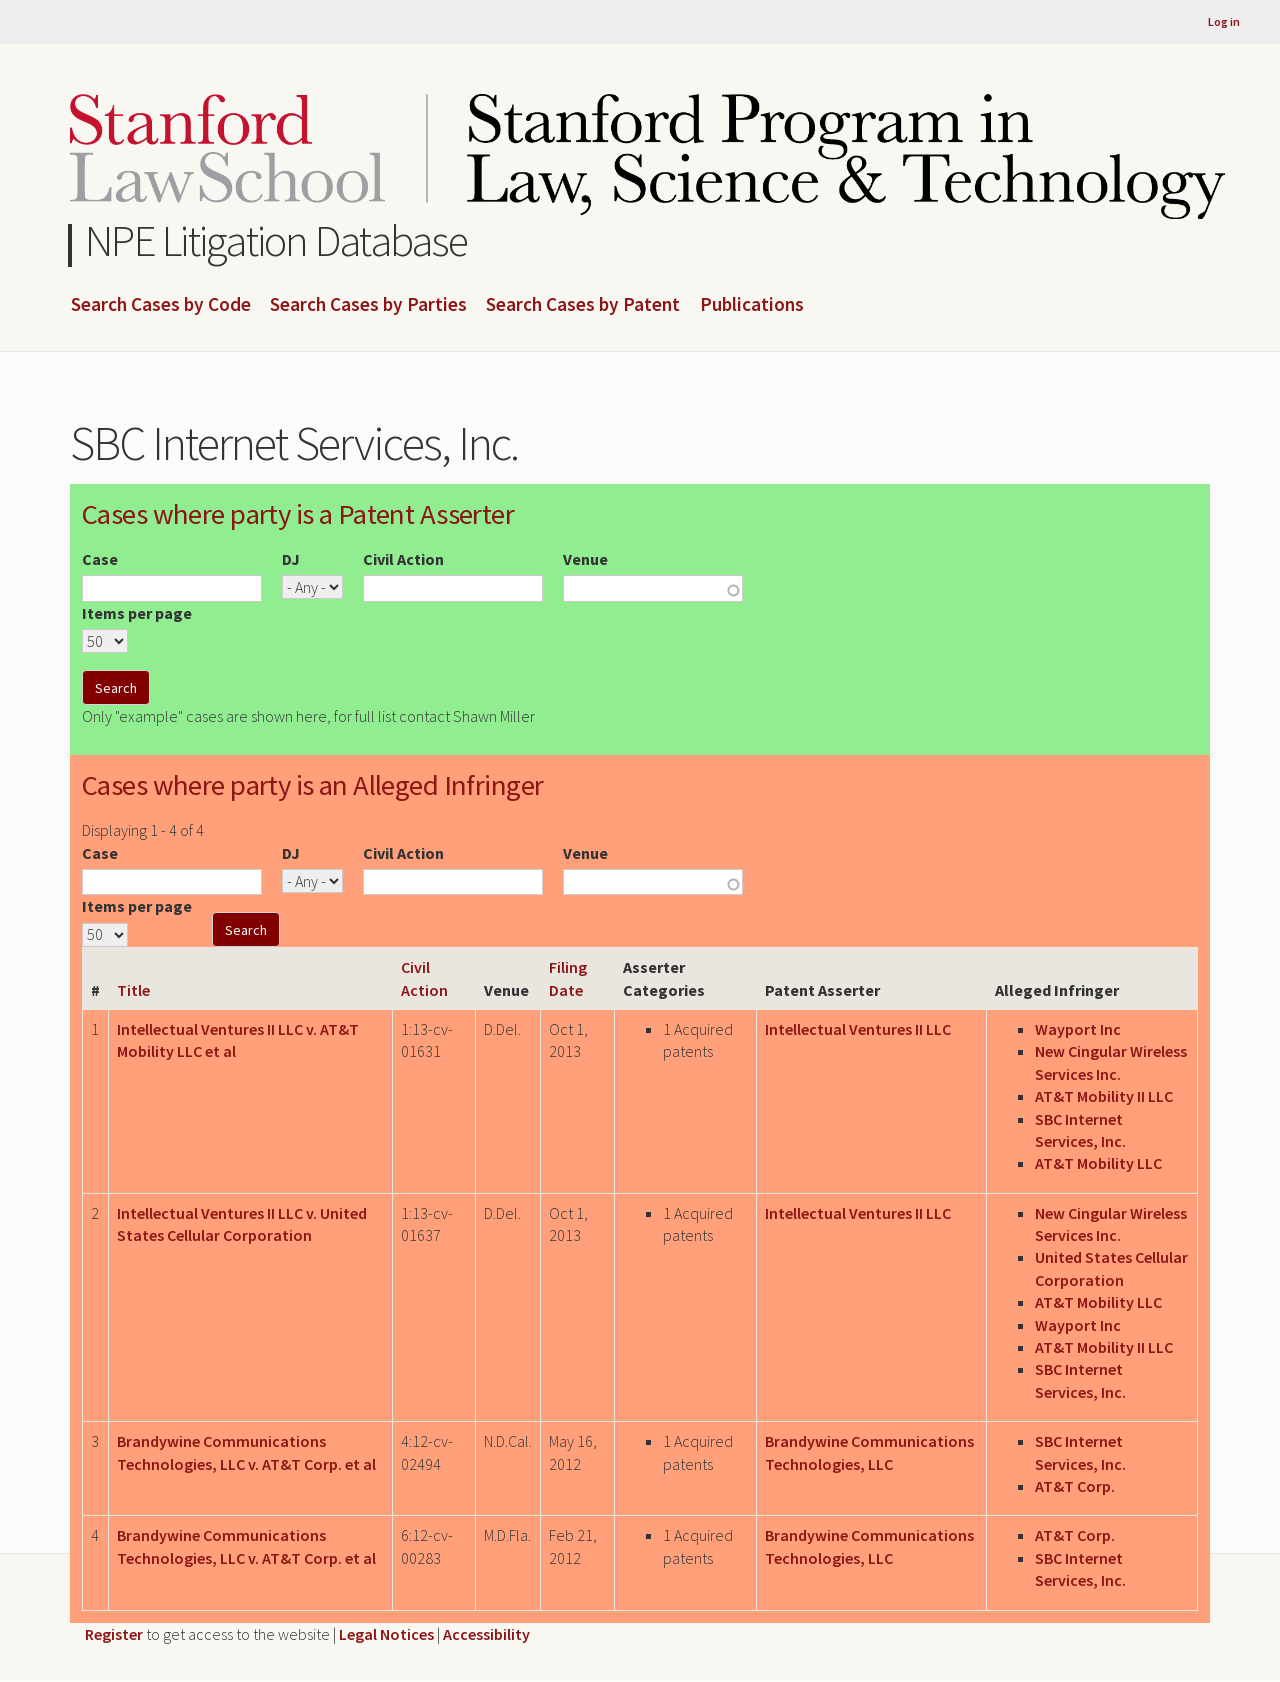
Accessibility (486, 1634)
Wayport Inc (1078, 1029)
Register (114, 1634)
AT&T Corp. (1075, 1486)
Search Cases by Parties (368, 305)
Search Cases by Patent (583, 305)
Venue (585, 559)
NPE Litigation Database (276, 240)
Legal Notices (386, 1634)
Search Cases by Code (161, 305)
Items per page (137, 613)
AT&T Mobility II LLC (1104, 1096)
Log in (1224, 21)
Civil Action (403, 559)
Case (100, 559)
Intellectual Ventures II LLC (858, 1029)
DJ (291, 559)
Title (133, 990)
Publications (752, 305)
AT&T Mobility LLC (1098, 1163)
